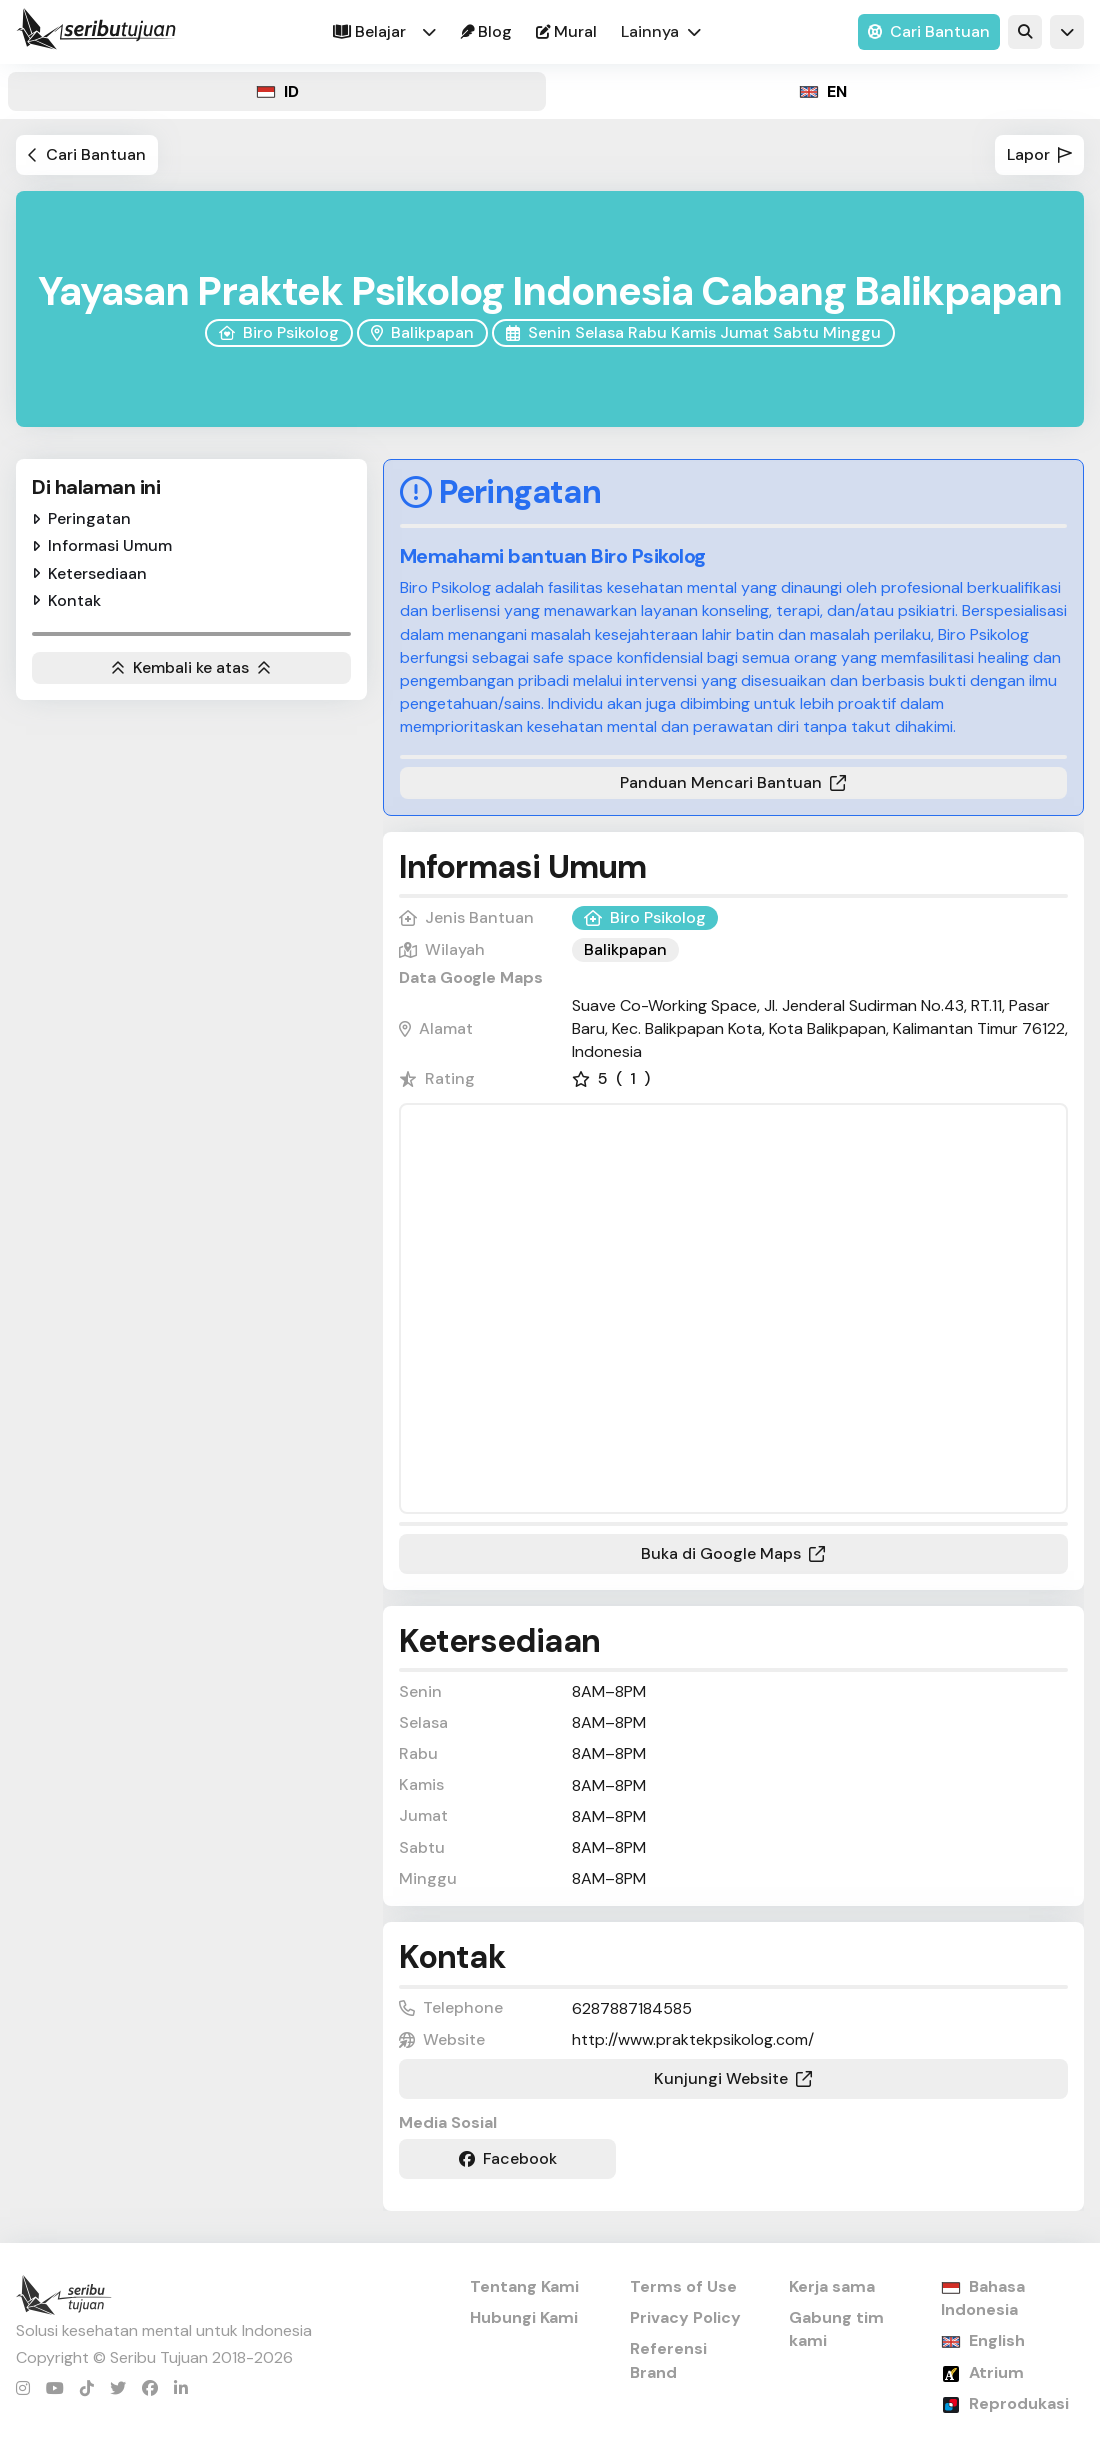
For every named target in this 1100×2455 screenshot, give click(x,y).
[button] (429, 32)
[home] (96, 32)
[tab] (277, 91)
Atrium (996, 2372)
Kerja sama (832, 2286)
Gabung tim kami (836, 2329)
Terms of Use (683, 2286)
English (997, 2340)
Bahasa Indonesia (983, 2298)
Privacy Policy (685, 2317)
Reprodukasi (1019, 2403)
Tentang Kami (524, 2286)
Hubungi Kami (524, 2317)
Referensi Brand (668, 2360)
